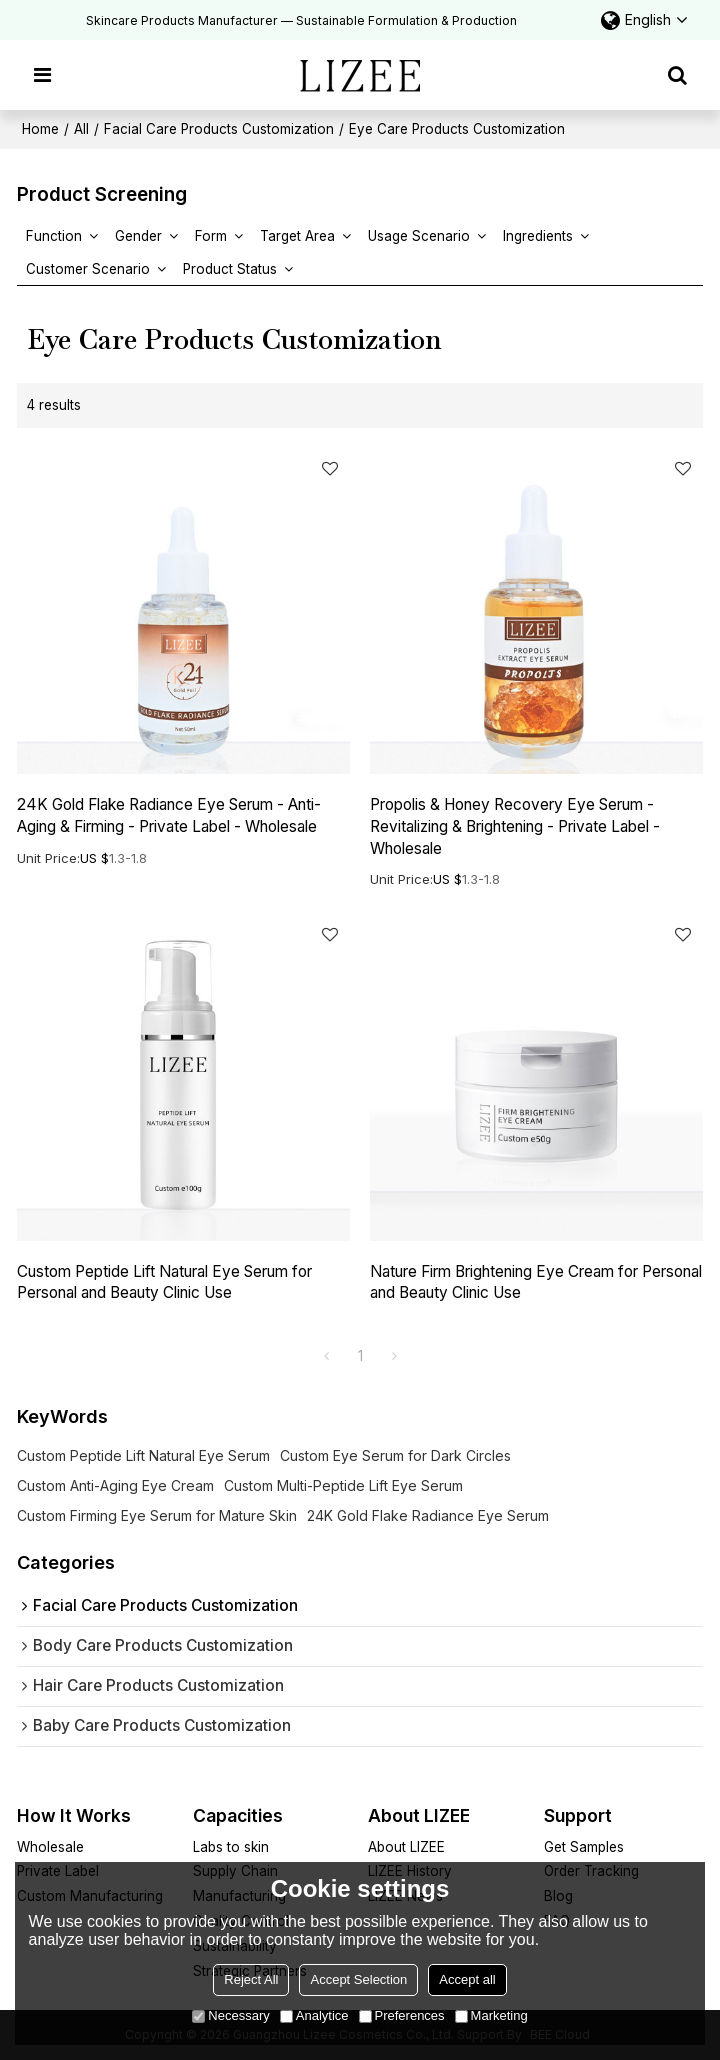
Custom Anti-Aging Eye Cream (115, 1485)
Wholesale (50, 1847)
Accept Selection (358, 1979)
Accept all (467, 1979)
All (81, 129)
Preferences (402, 2015)
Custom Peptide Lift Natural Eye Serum (143, 1455)
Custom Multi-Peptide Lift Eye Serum (343, 1485)
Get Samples (584, 1847)
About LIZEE (406, 1847)
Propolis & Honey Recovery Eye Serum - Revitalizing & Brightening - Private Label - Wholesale (515, 826)
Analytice (314, 2015)
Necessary (230, 2015)
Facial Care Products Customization (219, 129)
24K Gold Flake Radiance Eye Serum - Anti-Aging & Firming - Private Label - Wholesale (169, 815)
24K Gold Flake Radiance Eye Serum (428, 1515)
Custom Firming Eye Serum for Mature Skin (157, 1515)
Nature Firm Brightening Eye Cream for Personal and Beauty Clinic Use (536, 1282)
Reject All (251, 1979)
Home (40, 129)
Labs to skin (231, 1847)
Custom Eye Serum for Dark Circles (395, 1455)
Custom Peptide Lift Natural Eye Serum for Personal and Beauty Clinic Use (164, 1282)
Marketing (491, 2015)
